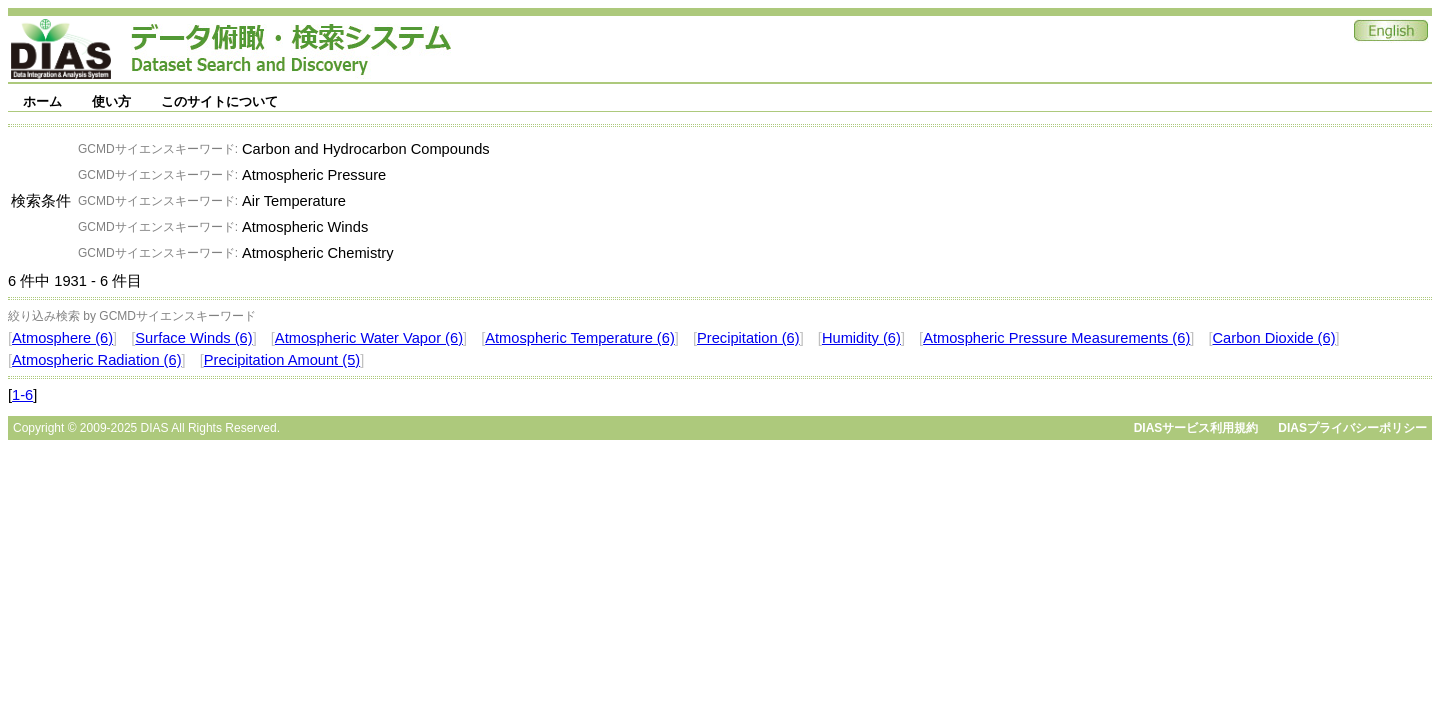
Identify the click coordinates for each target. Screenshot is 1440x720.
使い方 (111, 101)
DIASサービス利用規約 (1196, 428)
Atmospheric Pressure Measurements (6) (1056, 338)
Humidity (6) (861, 338)
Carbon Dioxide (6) (1274, 338)
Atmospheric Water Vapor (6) (369, 338)
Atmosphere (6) (62, 338)
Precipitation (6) (748, 338)
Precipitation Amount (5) (282, 360)
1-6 (22, 395)
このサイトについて (219, 101)
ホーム (42, 101)
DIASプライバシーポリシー (1352, 428)
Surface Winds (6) (193, 338)
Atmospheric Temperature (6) (580, 338)
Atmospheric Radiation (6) (96, 360)
